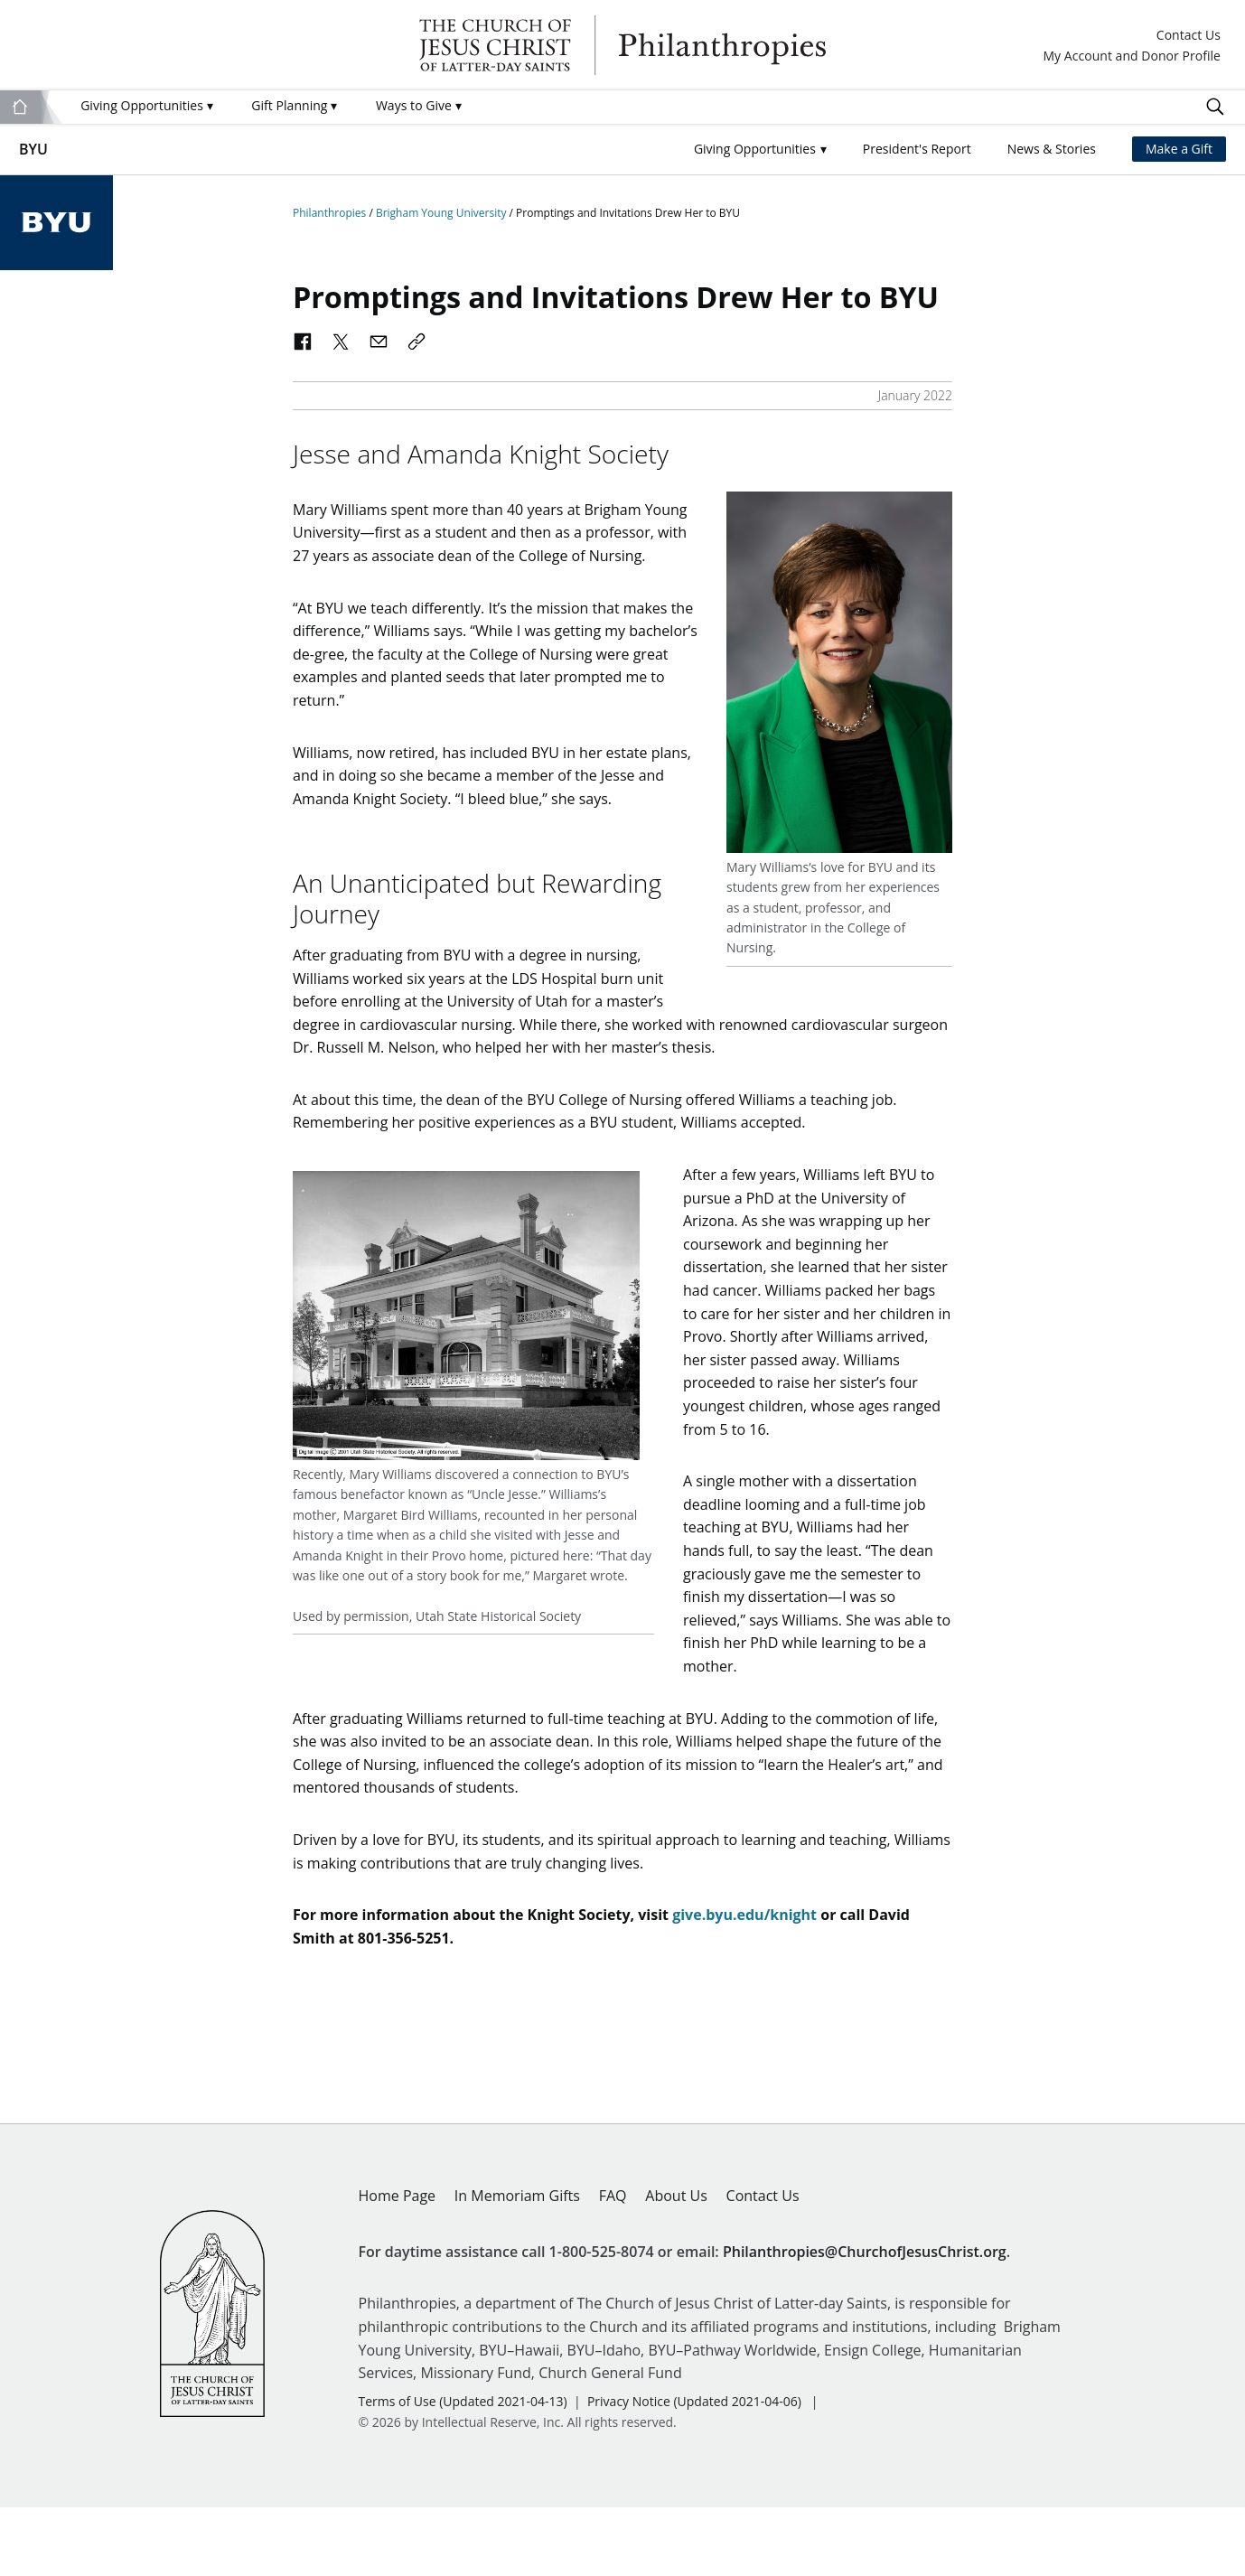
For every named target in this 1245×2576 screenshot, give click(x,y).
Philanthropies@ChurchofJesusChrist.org (864, 2320)
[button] (760, 149)
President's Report (917, 148)
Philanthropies (622, 45)
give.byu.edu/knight (744, 1983)
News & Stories (1051, 148)
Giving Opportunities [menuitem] (146, 105)
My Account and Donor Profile (1132, 56)
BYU (33, 149)
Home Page (397, 2264)
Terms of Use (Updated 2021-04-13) (463, 2469)
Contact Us (1188, 35)
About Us (676, 2264)
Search (1215, 106)
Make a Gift (1179, 148)
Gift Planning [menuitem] (294, 105)
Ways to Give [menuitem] (419, 105)
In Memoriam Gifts (517, 2264)
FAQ (613, 2264)
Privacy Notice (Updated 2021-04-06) (694, 2469)
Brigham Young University (443, 212)
